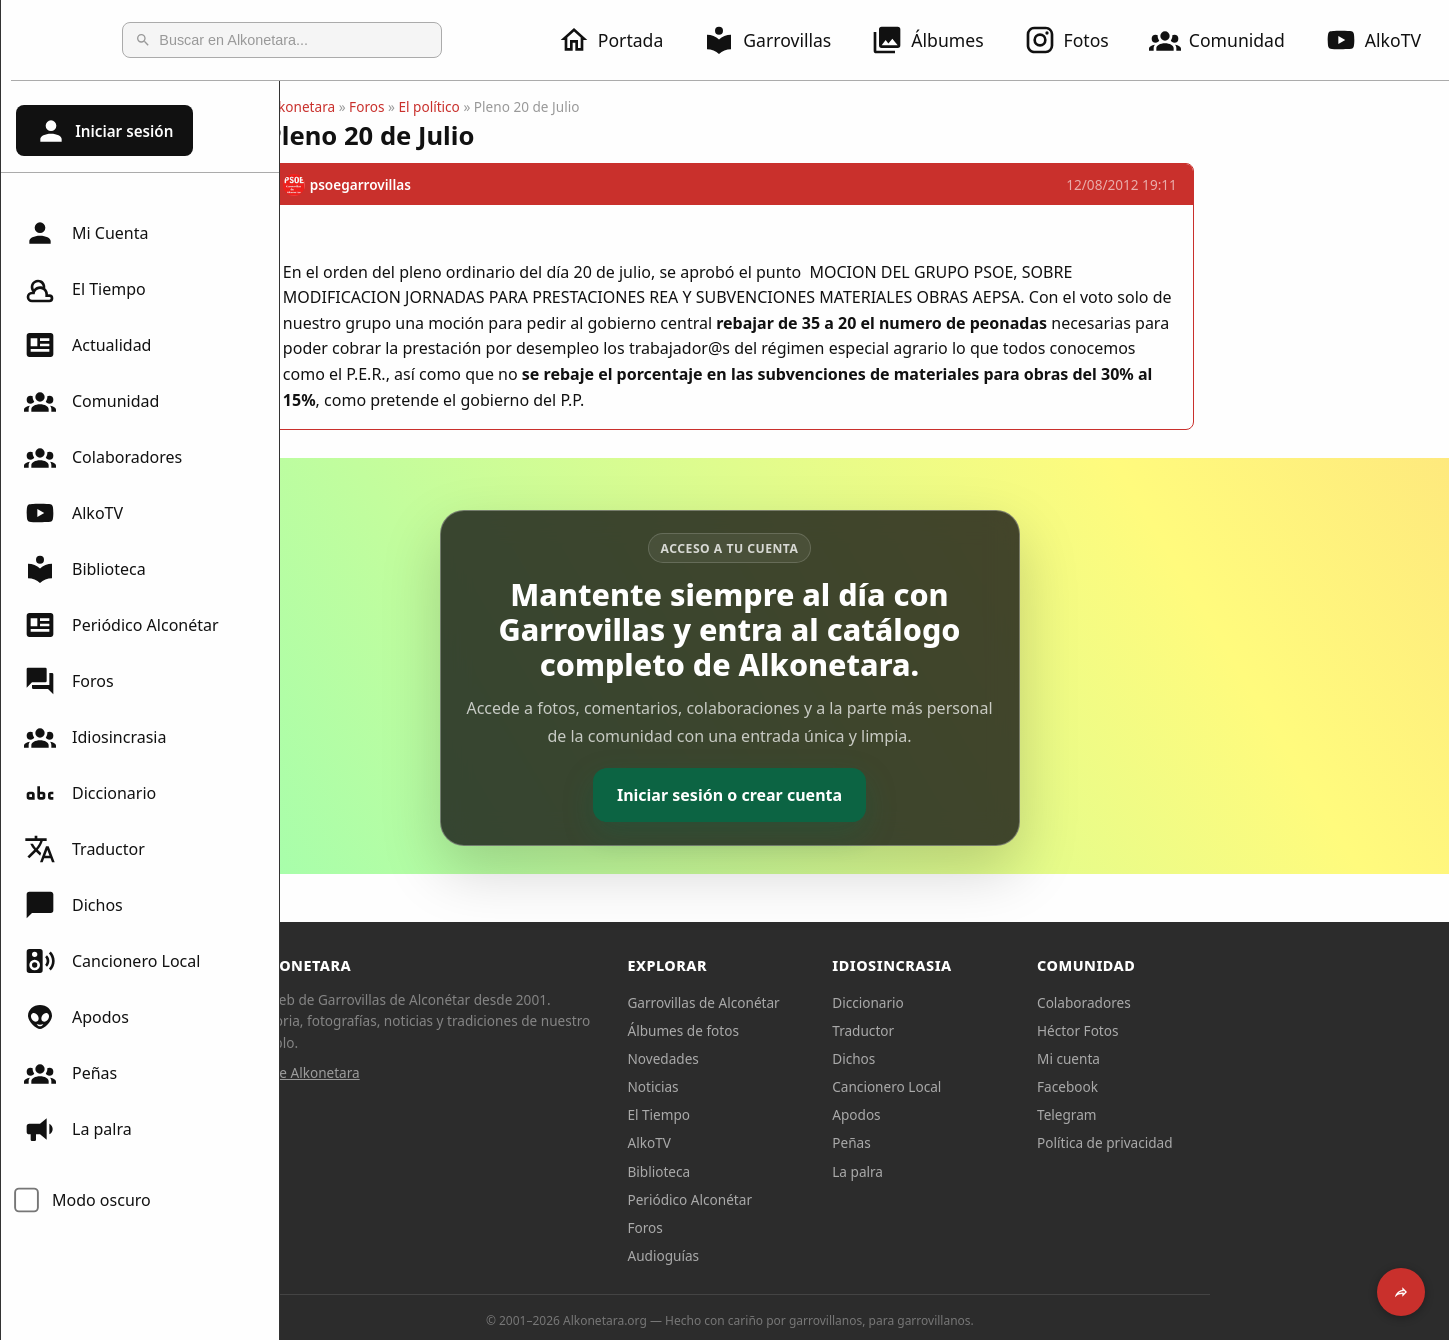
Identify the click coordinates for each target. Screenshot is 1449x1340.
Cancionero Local (112, 961)
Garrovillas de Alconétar (838, 1002)
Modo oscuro (101, 1200)
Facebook (1202, 1086)
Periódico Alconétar (121, 625)
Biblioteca (85, 569)
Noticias (787, 1086)
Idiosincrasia (95, 737)
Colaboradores (103, 457)
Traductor (84, 849)
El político (563, 106)
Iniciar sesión (104, 131)
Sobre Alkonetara (440, 1072)
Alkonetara (435, 106)
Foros (69, 681)
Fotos (1078, 40)
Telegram (1202, 1114)
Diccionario (90, 793)
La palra (78, 1129)
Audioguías (798, 1255)
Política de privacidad (1240, 1142)
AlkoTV (73, 513)
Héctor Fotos (1212, 1030)
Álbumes (939, 40)
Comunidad (1229, 40)
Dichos (73, 905)
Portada (622, 40)
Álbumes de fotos (817, 1030)
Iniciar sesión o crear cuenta (864, 795)
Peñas (70, 1073)
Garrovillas (779, 40)
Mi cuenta (1203, 1058)
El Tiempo (85, 289)
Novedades (797, 1058)
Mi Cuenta (86, 233)
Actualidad (87, 345)
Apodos (76, 1017)
